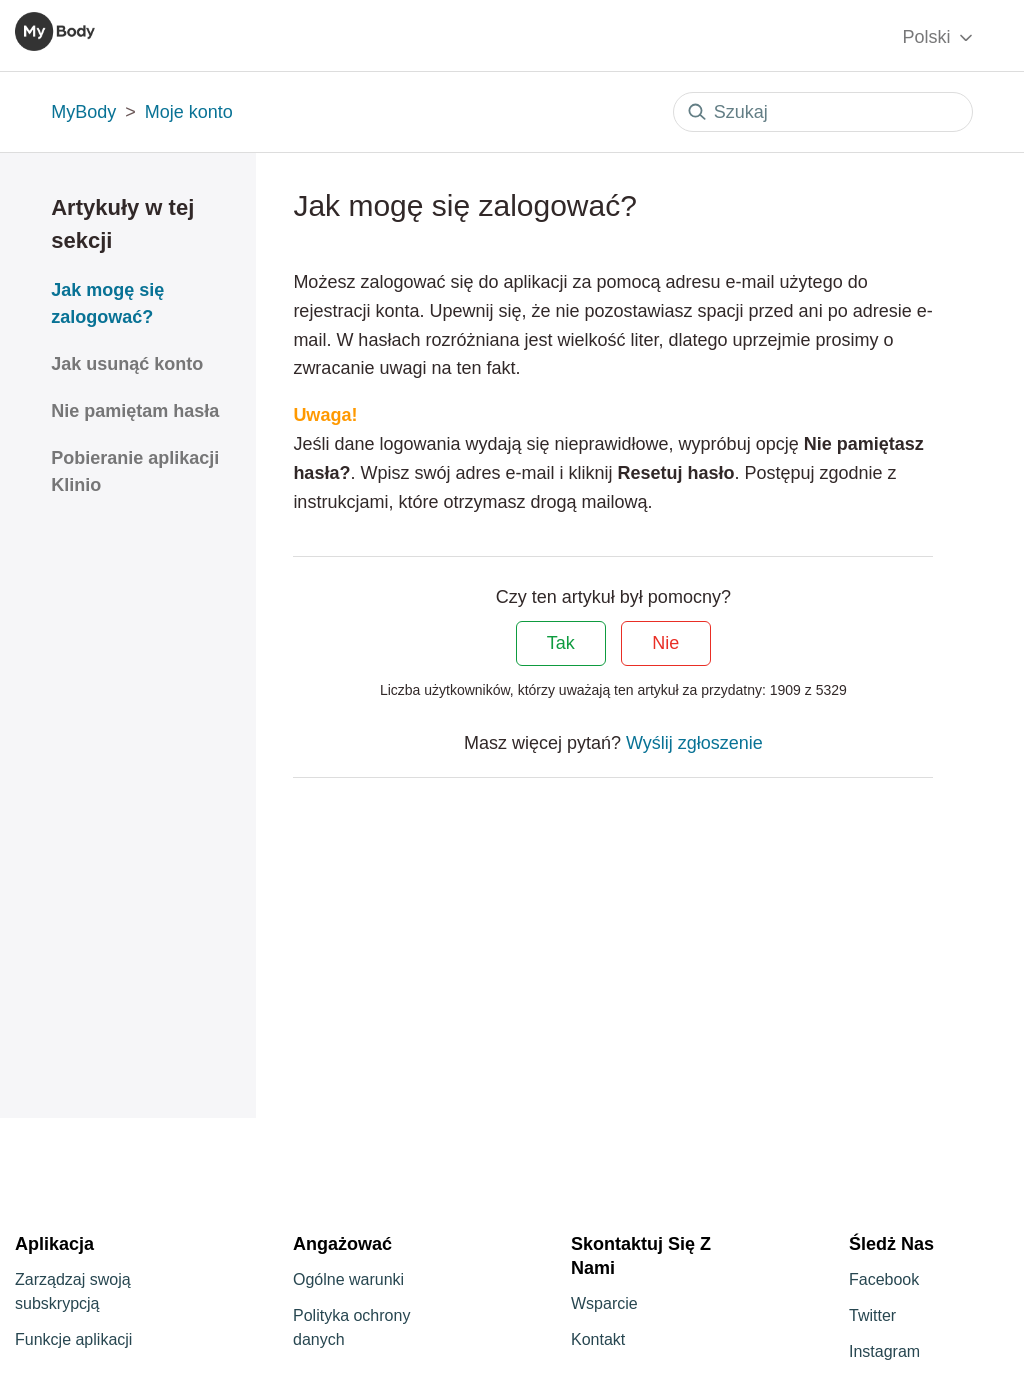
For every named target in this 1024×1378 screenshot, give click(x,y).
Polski (938, 37)
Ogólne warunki (348, 1279)
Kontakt (598, 1339)
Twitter (872, 1315)
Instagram (884, 1351)
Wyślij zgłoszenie (694, 743)
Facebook (884, 1279)
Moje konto (189, 112)
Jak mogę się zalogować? (107, 303)
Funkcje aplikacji (73, 1339)
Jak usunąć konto (127, 364)
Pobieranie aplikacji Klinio (135, 471)
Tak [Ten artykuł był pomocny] (561, 643)
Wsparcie (604, 1303)
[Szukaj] (823, 112)
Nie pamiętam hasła (135, 411)
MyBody (83, 112)
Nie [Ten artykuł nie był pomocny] (665, 643)
